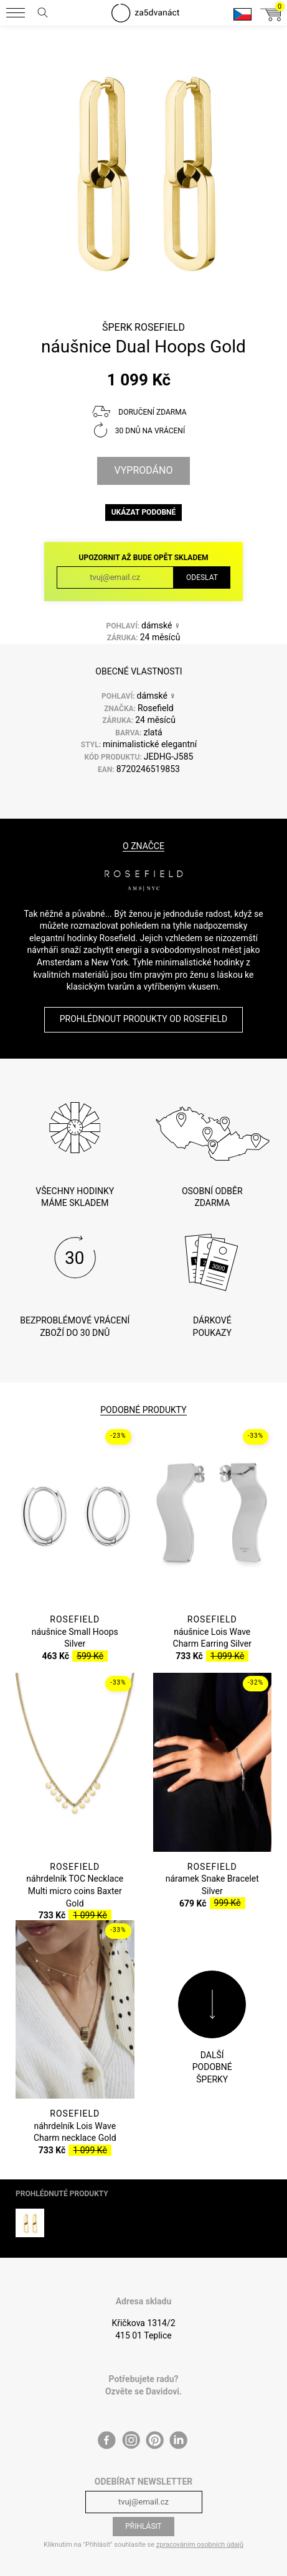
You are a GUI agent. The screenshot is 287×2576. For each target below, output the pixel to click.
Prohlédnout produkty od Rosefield (144, 1019)
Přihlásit (143, 2512)
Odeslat (202, 577)
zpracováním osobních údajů (199, 2530)
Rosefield (159, 327)
